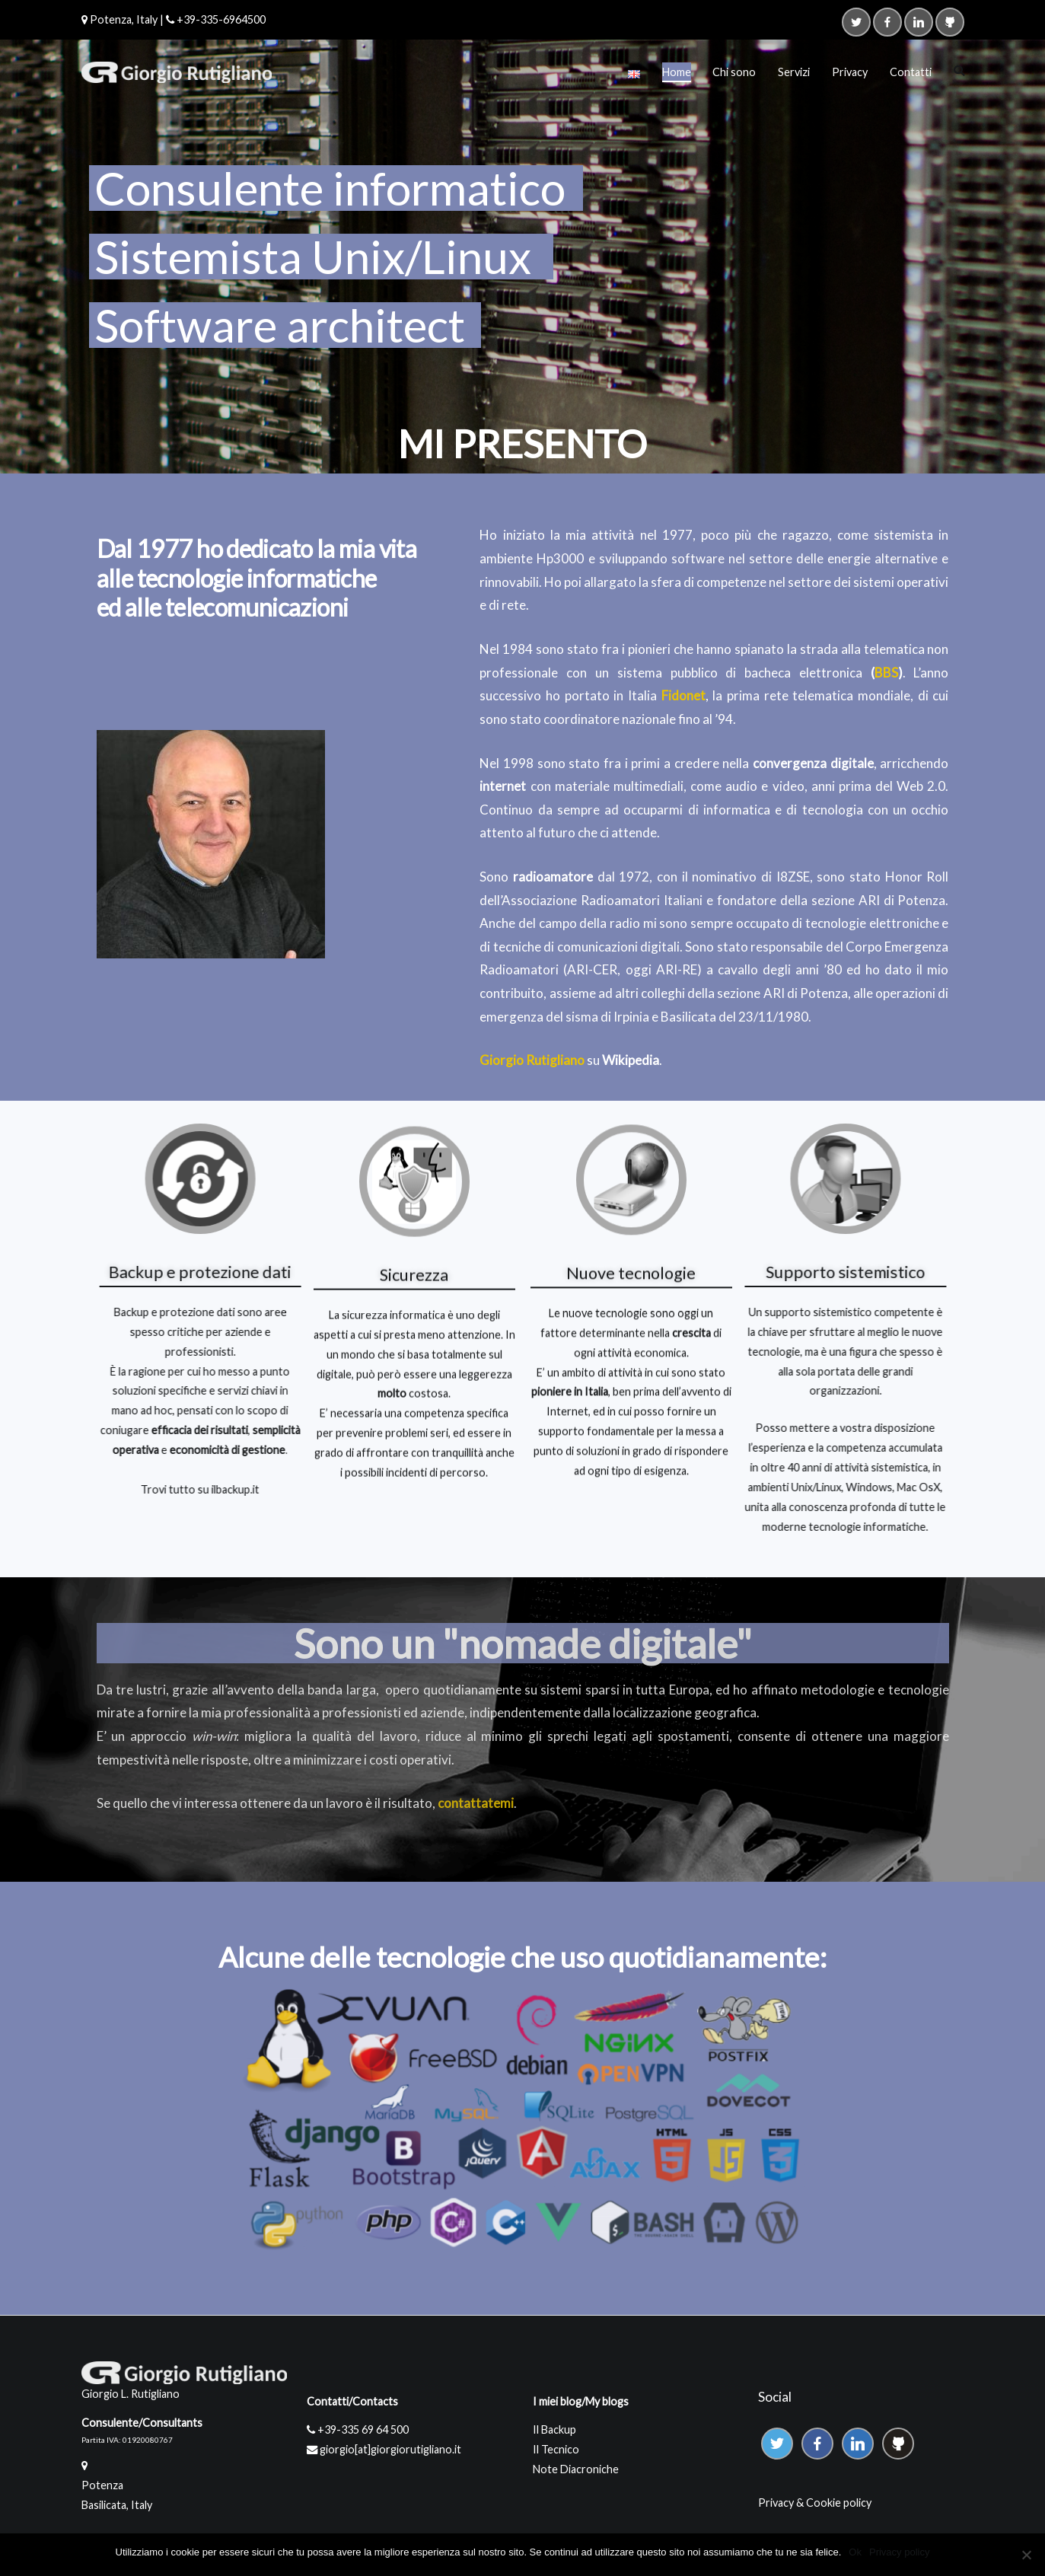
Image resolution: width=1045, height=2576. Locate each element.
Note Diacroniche (576, 2469)
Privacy (850, 71)
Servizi (794, 71)
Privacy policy (899, 2552)
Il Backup (554, 2429)
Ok (855, 2552)
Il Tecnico (556, 2449)
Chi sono (734, 71)
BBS (886, 673)
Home (676, 71)
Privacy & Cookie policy (814, 2502)
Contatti (911, 71)
